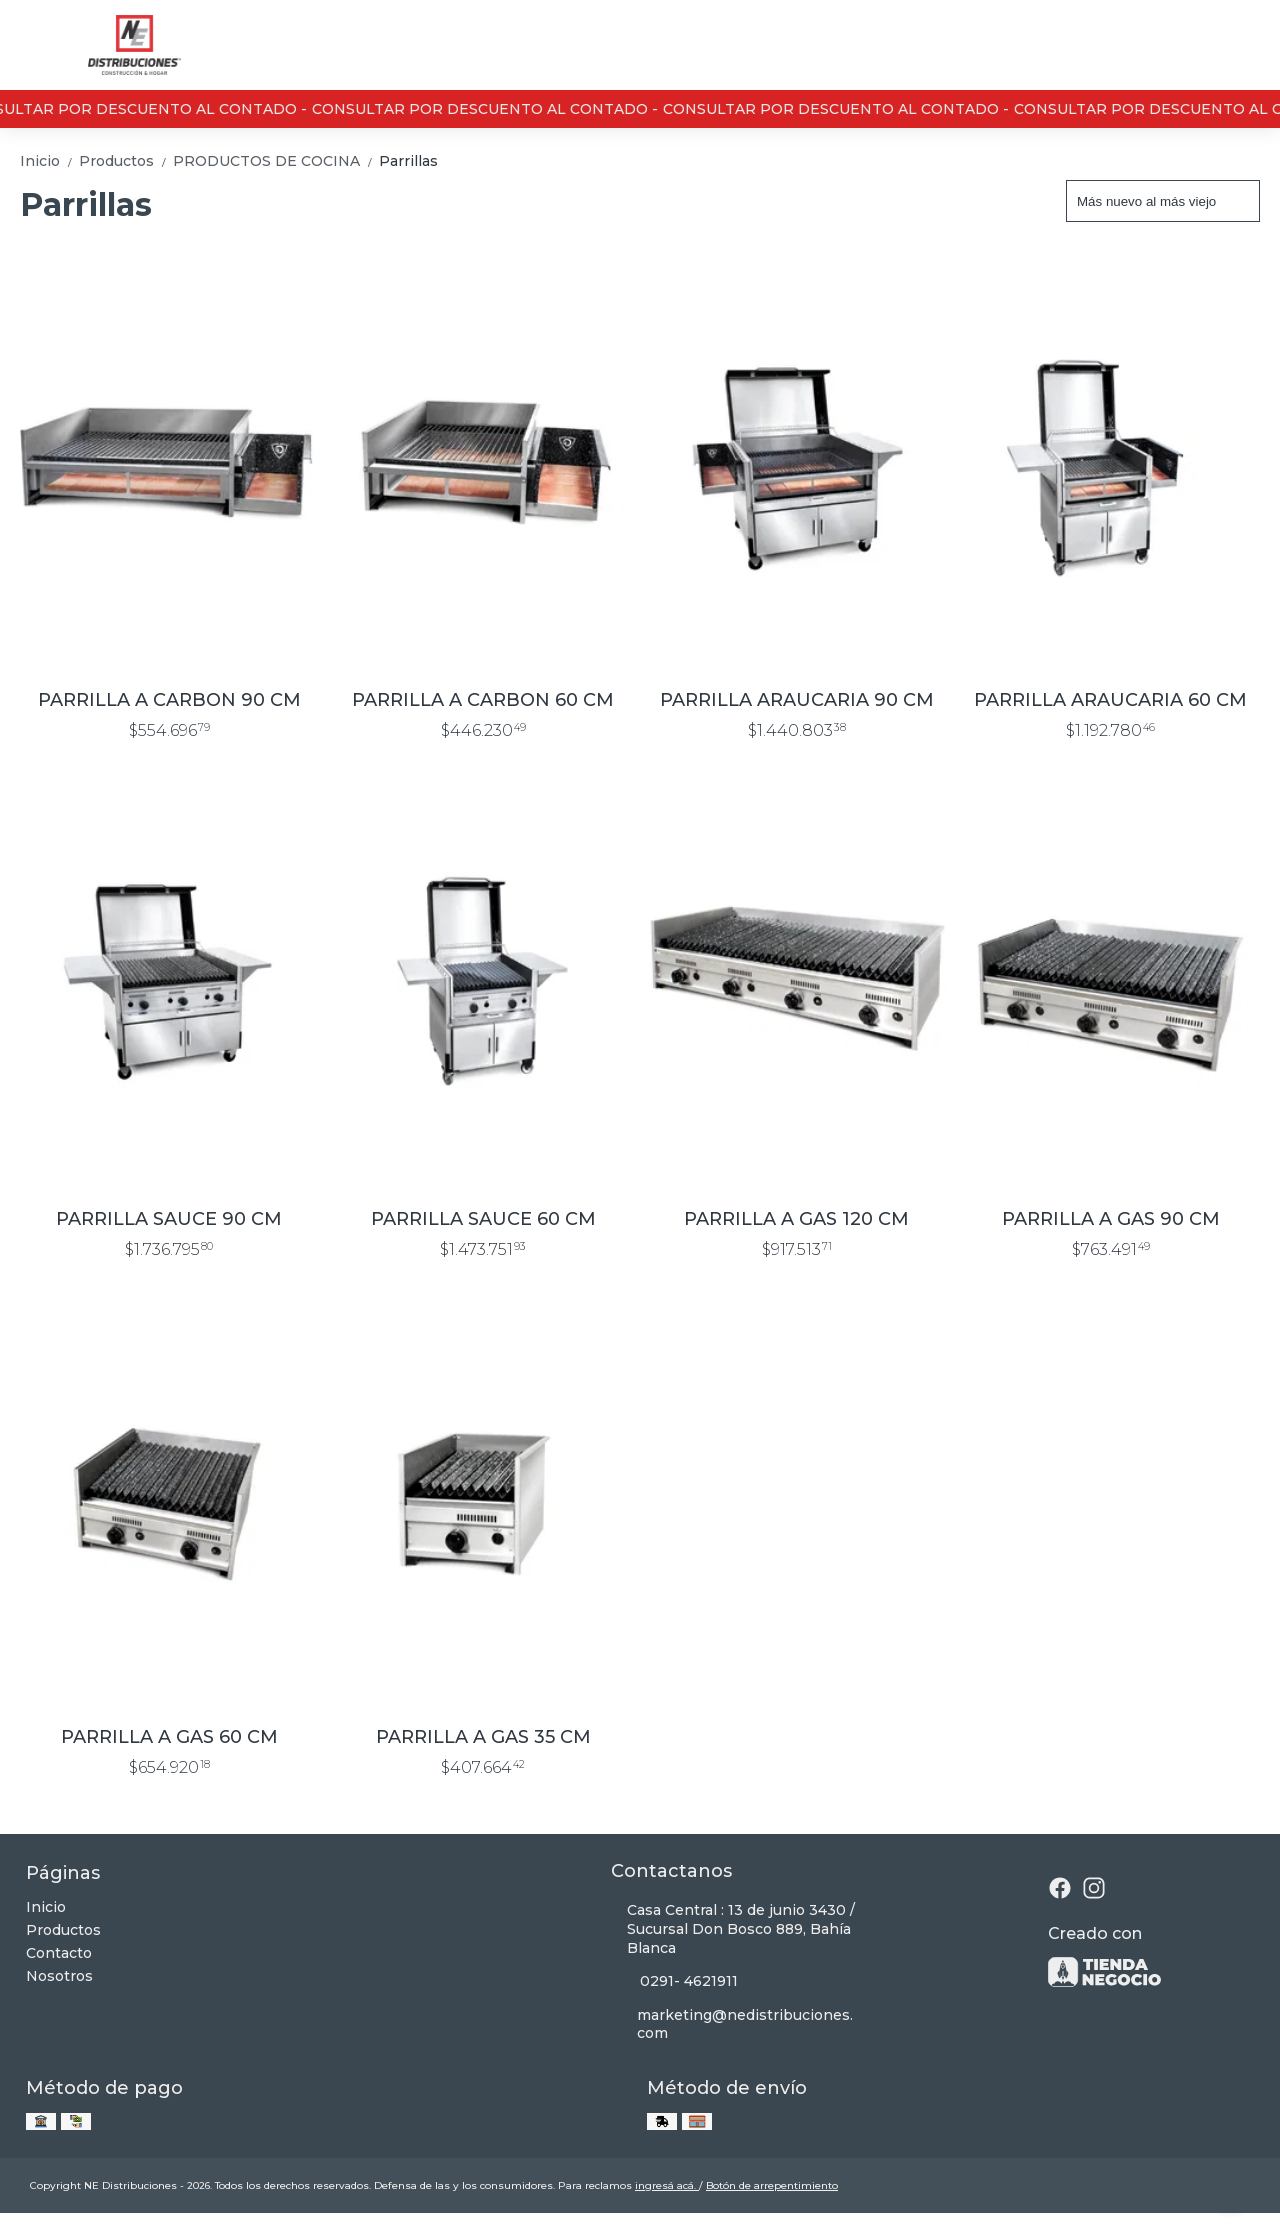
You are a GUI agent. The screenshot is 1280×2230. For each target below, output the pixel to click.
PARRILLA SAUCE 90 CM (169, 1219)
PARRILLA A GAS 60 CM (169, 1737)
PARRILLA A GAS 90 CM (1111, 1219)
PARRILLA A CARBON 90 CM (169, 700)
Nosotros (59, 1976)
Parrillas (408, 161)
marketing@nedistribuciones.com (732, 2024)
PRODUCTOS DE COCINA (276, 161)
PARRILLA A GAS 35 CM (483, 1737)
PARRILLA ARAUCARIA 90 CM (797, 700)
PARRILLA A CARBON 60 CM (483, 700)
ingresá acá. (667, 2185)
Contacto (59, 1953)
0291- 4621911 (674, 1982)
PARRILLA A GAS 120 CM (796, 1219)
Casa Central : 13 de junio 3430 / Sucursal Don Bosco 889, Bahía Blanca (733, 1929)
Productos (126, 161)
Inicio (49, 161)
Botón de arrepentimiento (772, 2185)
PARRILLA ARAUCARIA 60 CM (1110, 700)
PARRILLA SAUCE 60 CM (483, 1219)
